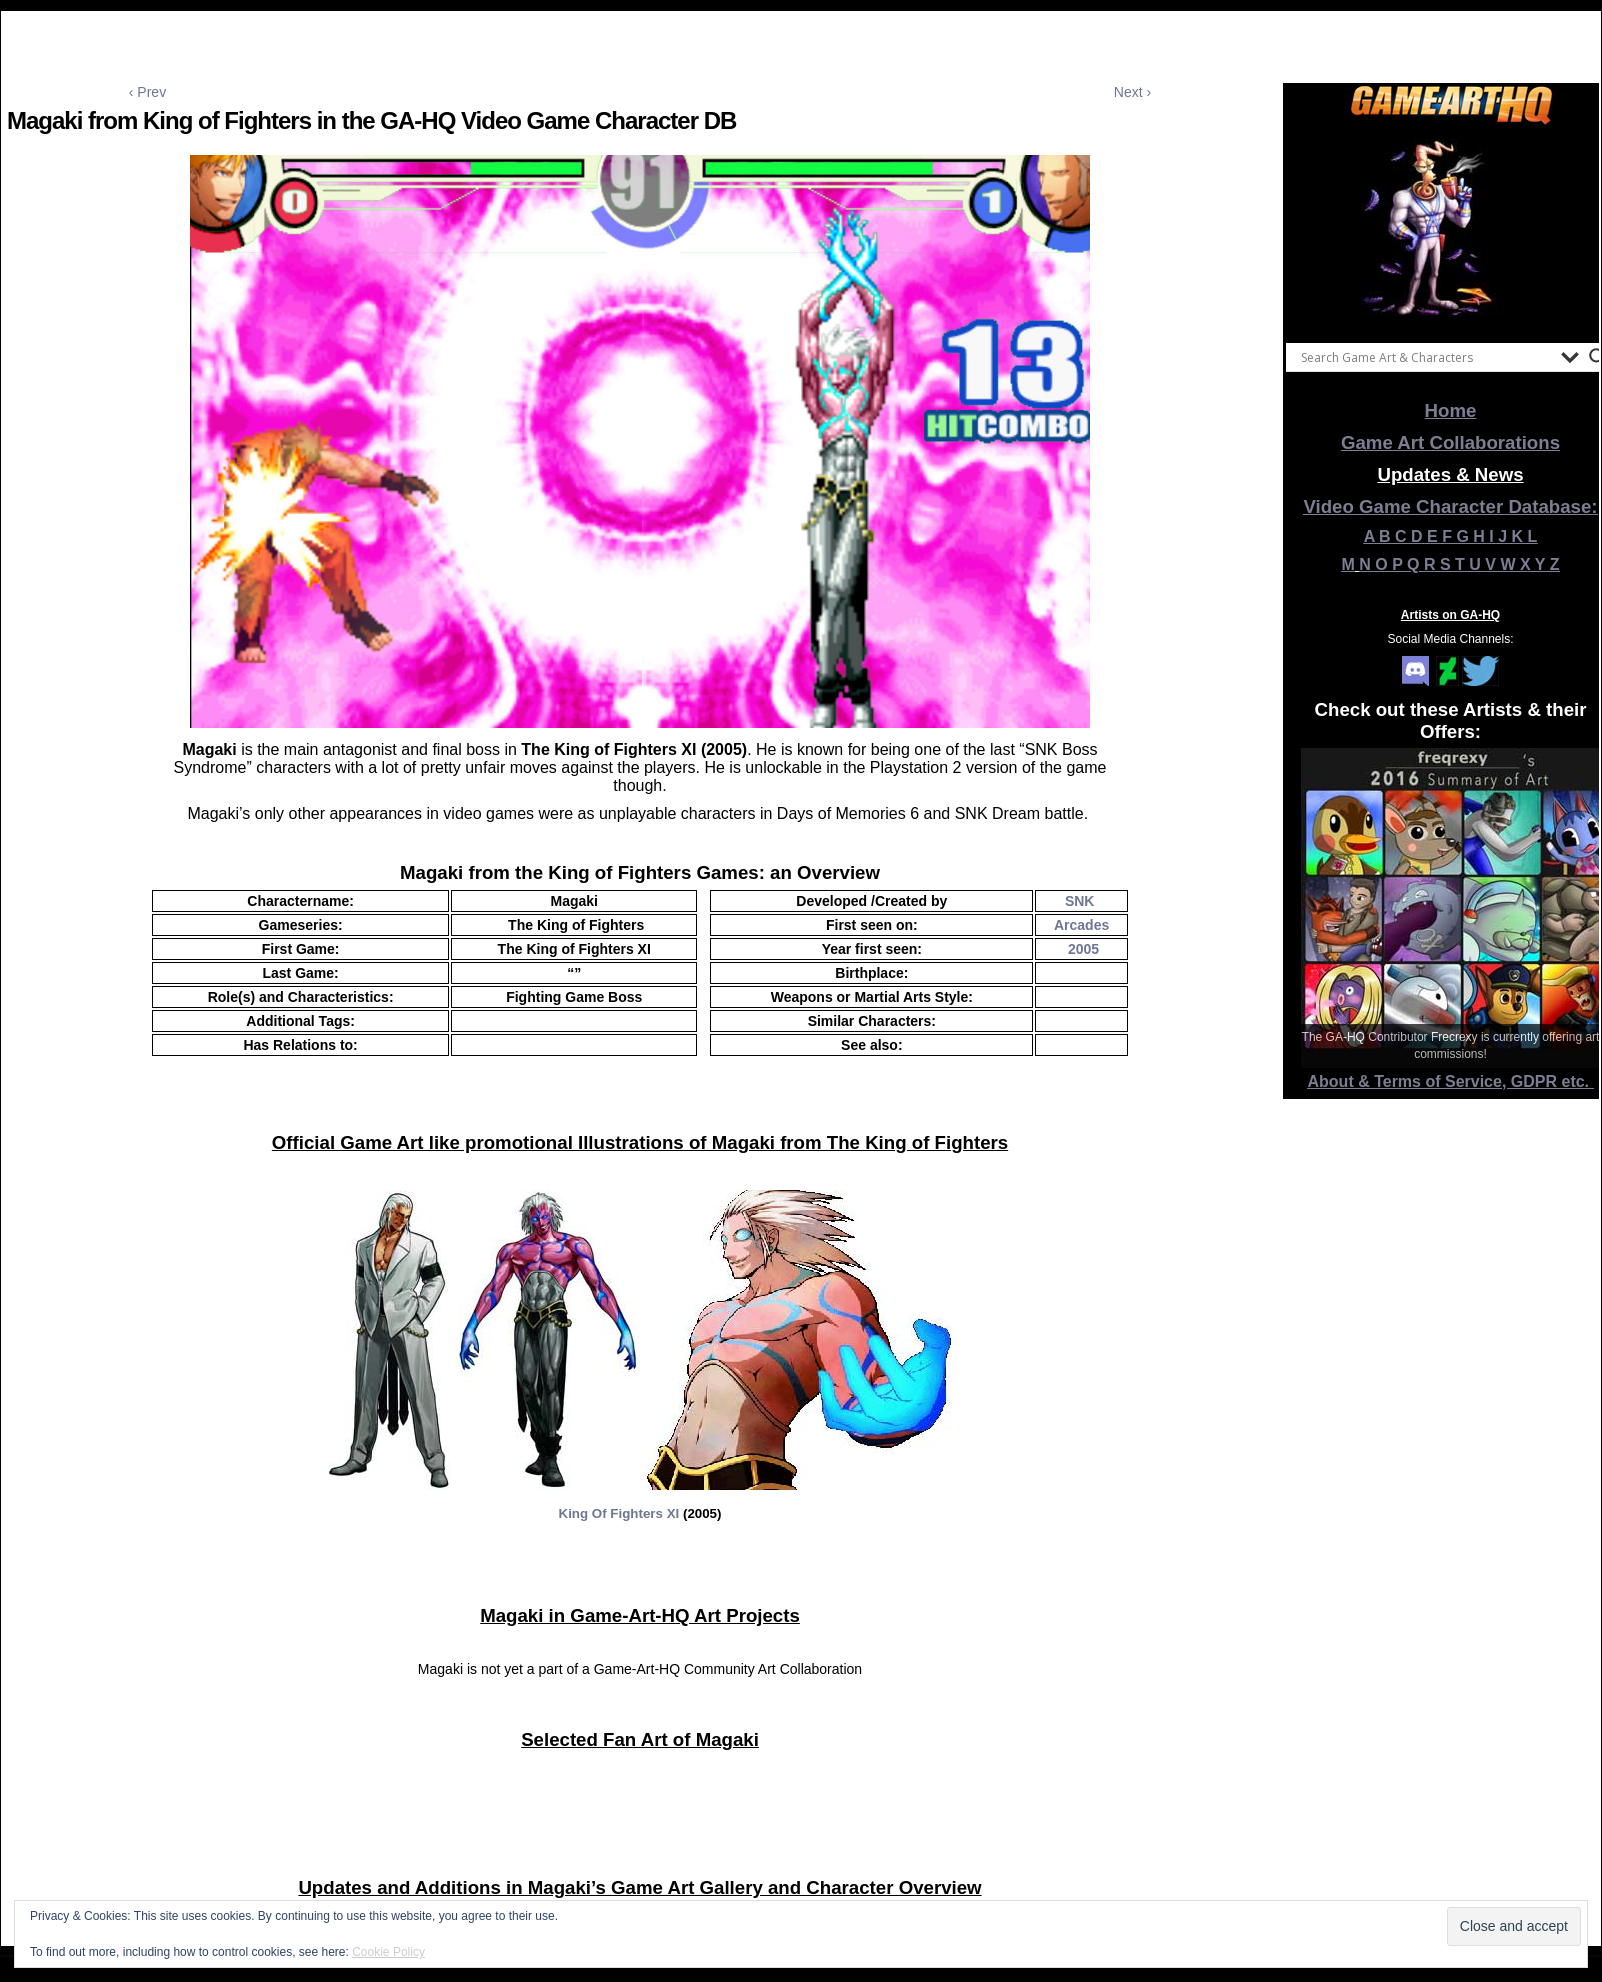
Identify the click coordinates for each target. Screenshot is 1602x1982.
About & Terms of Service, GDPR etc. (1451, 1081)
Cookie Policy (388, 1952)
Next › (1132, 92)
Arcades (1081, 925)
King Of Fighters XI (619, 1513)
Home (1451, 410)
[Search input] (1426, 357)
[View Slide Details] (1451, 229)
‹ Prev (147, 92)
